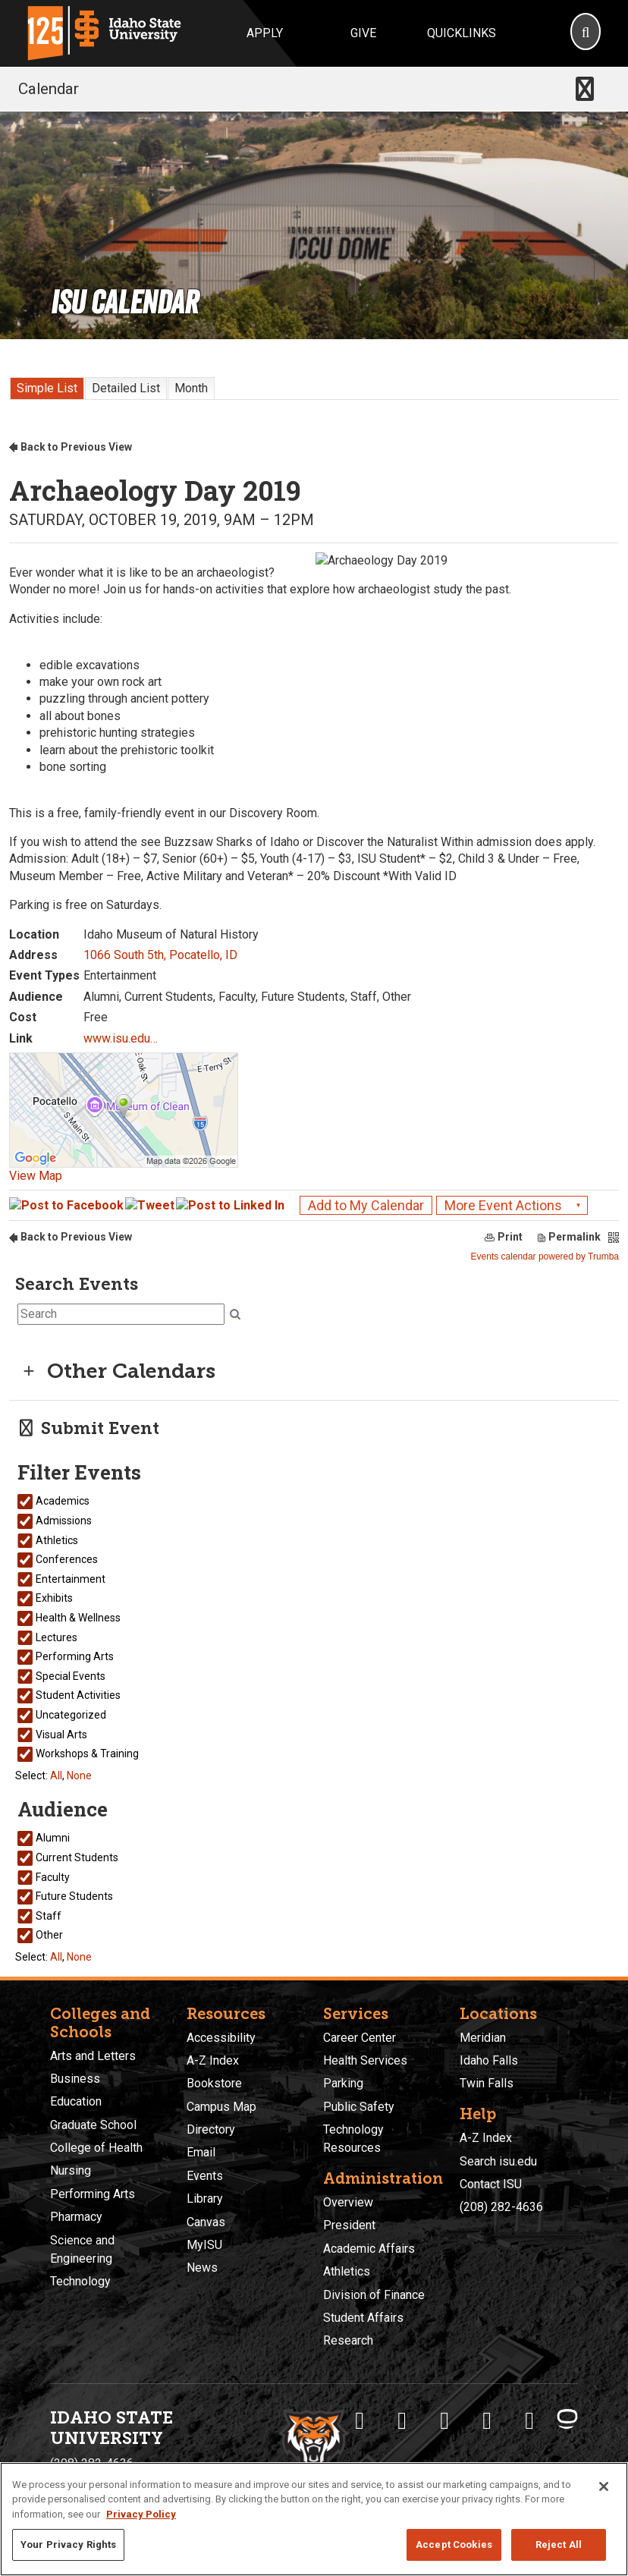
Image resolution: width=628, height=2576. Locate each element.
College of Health (96, 2147)
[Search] (585, 33)
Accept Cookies (454, 2544)
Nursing (70, 2170)
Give (363, 33)
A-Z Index (213, 2060)
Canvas (206, 2222)
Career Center (359, 2037)
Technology (80, 2281)
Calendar (48, 89)
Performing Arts (92, 2194)
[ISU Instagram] (444, 2420)
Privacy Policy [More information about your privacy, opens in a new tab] (141, 2514)
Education (76, 2101)
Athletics (346, 2271)
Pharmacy (76, 2217)
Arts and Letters (93, 2056)
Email (201, 2152)
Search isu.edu (498, 2161)
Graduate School (93, 2125)
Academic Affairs (369, 2248)
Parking (343, 2083)
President (349, 2225)
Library (205, 2198)
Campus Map (221, 2106)
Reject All (558, 2544)
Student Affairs (363, 2317)
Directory (211, 2129)
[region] (314, 2519)
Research (348, 2340)
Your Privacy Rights (68, 2544)
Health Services (365, 2060)
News (202, 2267)
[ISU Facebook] (359, 2420)
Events (205, 2176)
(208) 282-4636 (501, 2207)
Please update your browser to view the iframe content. (314, 385)
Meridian (483, 2037)
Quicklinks (461, 33)
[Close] (603, 2486)
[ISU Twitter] (402, 2420)
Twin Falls (486, 2083)
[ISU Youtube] (487, 2420)
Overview (348, 2202)
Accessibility (221, 2037)
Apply (264, 33)
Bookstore (214, 2083)
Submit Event (87, 1428)
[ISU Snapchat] (529, 2420)
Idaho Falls (489, 2060)
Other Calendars (115, 1370)
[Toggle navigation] (585, 89)
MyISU (204, 2245)
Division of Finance (374, 2295)
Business (75, 2078)
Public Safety (358, 2106)
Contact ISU (491, 2184)
